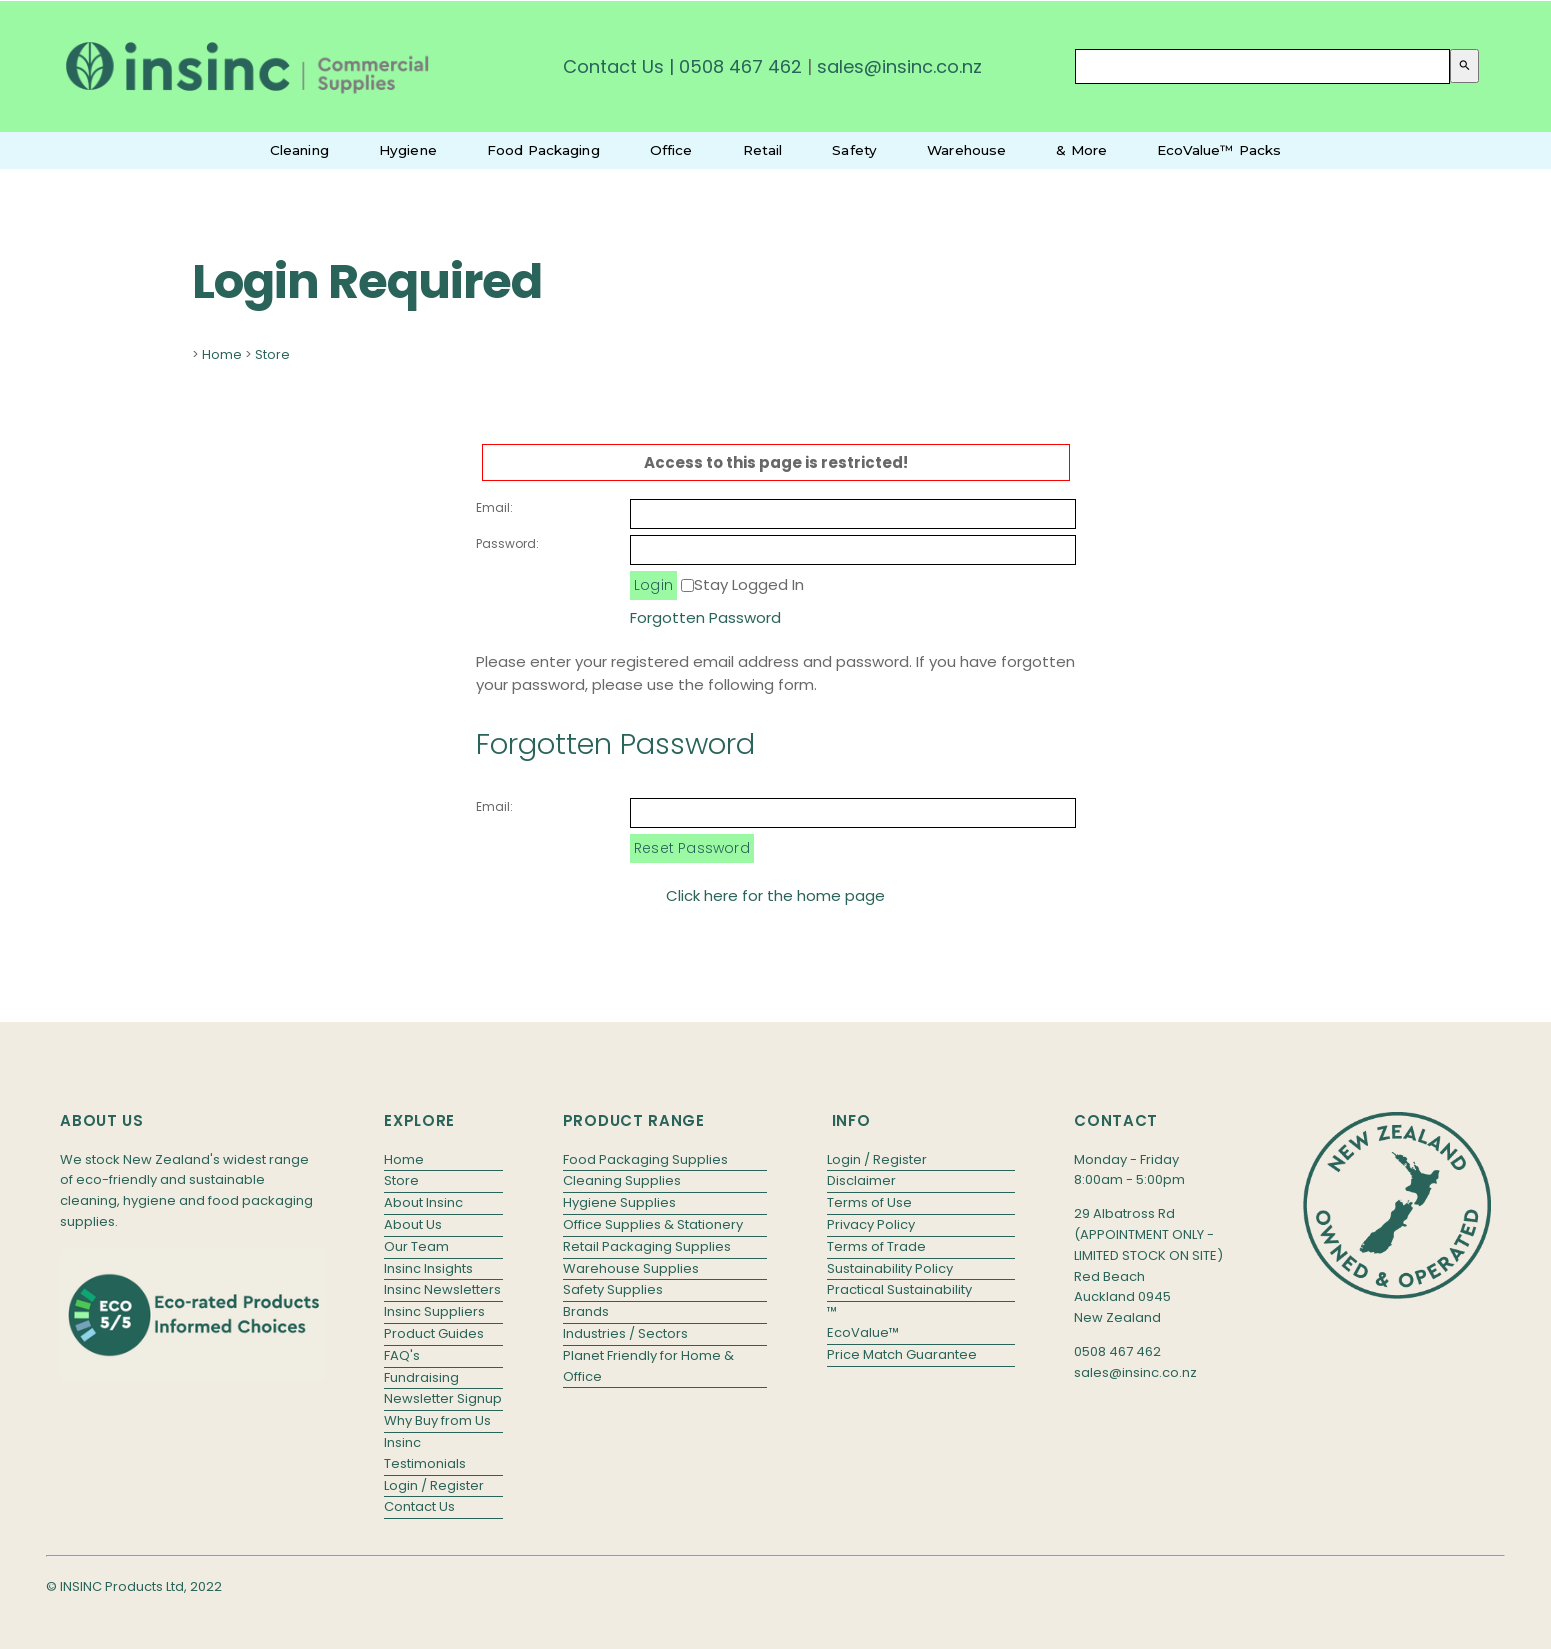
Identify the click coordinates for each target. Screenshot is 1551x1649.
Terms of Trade (876, 1246)
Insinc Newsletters (442, 1289)
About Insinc (423, 1202)
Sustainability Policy (890, 1268)
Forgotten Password (705, 617)
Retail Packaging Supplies (647, 1246)
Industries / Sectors (625, 1333)
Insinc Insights (428, 1268)
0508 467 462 (740, 66)
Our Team (416, 1246)
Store (272, 354)
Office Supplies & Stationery (653, 1224)
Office (671, 150)
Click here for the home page (775, 895)
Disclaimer (861, 1180)
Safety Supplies (613, 1289)
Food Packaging (543, 150)
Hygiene (408, 150)
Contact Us (613, 66)
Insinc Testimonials (425, 1453)
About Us (413, 1224)
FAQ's (402, 1355)
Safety (854, 150)
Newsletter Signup (443, 1398)
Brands (586, 1311)
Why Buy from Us (437, 1420)
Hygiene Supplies (619, 1202)
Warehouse (966, 150)
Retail (763, 150)
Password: (507, 543)
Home (222, 354)
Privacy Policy (871, 1224)
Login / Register (434, 1485)
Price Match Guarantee (902, 1354)
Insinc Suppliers (434, 1311)
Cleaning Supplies (622, 1180)
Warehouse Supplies (631, 1268)
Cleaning (299, 150)
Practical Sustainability (899, 1289)
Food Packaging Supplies (645, 1159)
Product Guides (434, 1333)
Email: (494, 507)
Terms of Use (869, 1202)
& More (1081, 150)
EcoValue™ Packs (1219, 150)
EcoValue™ (863, 1332)
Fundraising (421, 1377)
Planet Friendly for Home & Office (648, 1366)
